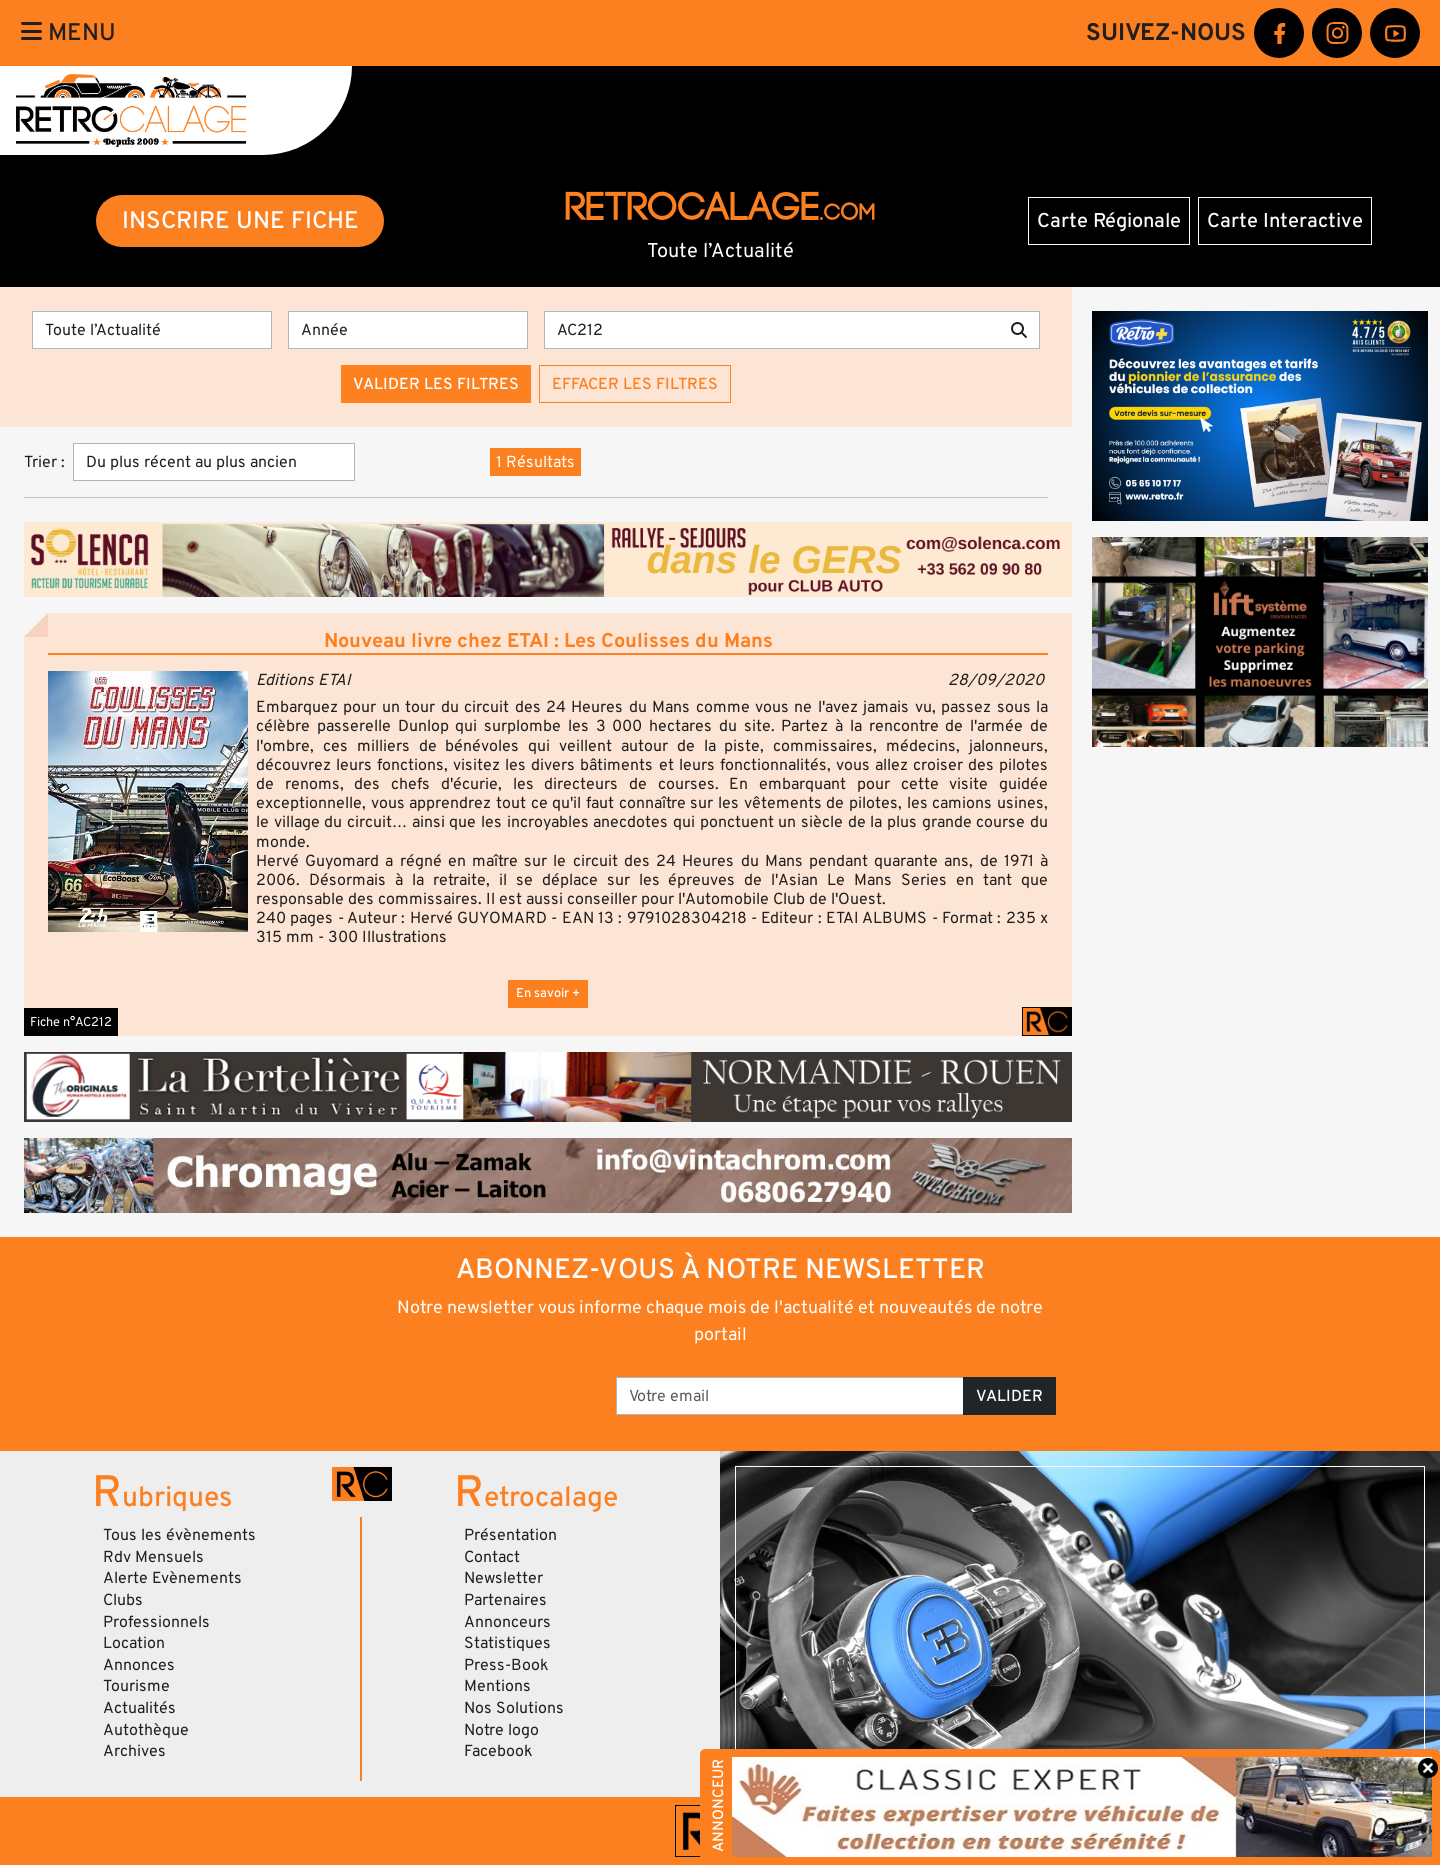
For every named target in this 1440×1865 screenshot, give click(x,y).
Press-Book (506, 1665)
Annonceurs (507, 1622)
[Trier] (214, 462)
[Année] (408, 330)
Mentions (497, 1686)
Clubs (123, 1600)
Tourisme (136, 1686)
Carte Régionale (1109, 221)
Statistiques (507, 1643)
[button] (148, 801)
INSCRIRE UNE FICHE (240, 220)
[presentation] (460, 1389)
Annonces (139, 1665)
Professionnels (156, 1622)
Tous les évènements (179, 1535)
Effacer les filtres (635, 384)
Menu (68, 32)
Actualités (139, 1708)
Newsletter (503, 1578)
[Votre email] (790, 1396)
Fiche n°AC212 (71, 1022)
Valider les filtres (436, 384)
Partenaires (505, 1600)
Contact (492, 1557)
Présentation (510, 1535)
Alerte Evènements (172, 1578)
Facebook (498, 1751)
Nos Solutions (514, 1708)
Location (134, 1643)
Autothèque (146, 1730)
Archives (134, 1751)
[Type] (152, 330)
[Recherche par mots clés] (771, 330)
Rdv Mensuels (153, 1557)
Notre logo (501, 1730)
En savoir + (548, 993)
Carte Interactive (1285, 221)
